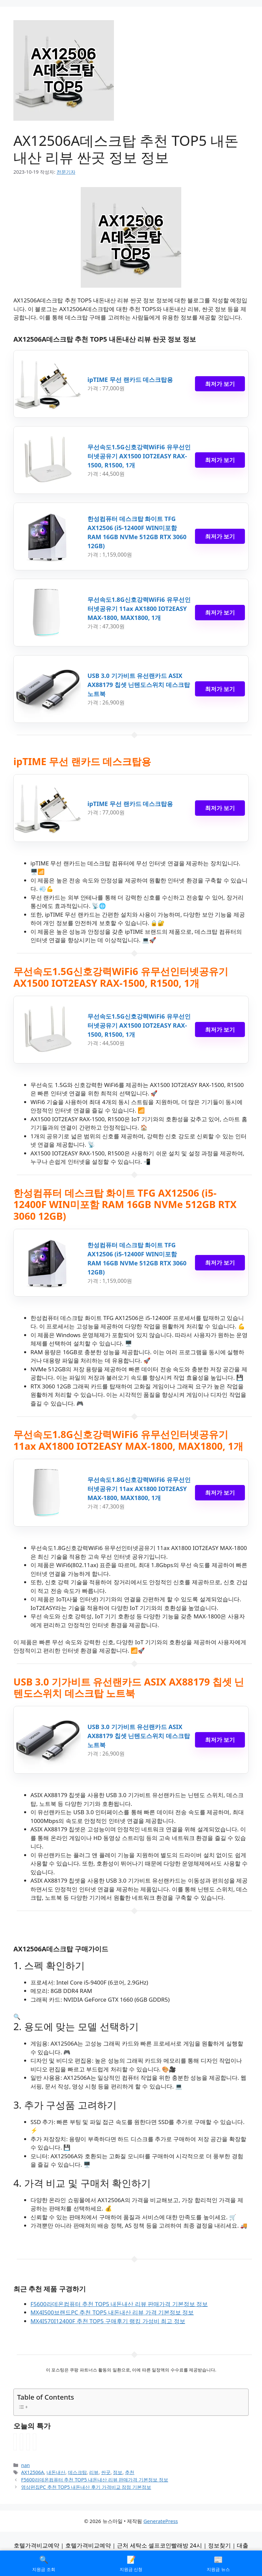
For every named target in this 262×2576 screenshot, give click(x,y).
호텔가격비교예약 (36, 2545)
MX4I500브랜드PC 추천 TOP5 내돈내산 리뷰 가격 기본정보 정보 (112, 2312)
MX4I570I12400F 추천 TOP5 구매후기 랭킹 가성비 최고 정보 (107, 2321)
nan (25, 2465)
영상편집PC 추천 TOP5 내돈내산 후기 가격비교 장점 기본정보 (86, 2487)
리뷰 (94, 2472)
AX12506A (32, 2472)
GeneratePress (160, 2521)
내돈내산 (56, 2472)
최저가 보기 (220, 384)
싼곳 (106, 2472)
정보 (117, 2472)
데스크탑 (77, 2472)
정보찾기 (219, 2545)
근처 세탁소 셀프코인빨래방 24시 (159, 2545)
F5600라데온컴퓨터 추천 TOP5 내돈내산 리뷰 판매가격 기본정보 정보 (119, 2304)
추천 (129, 2472)
